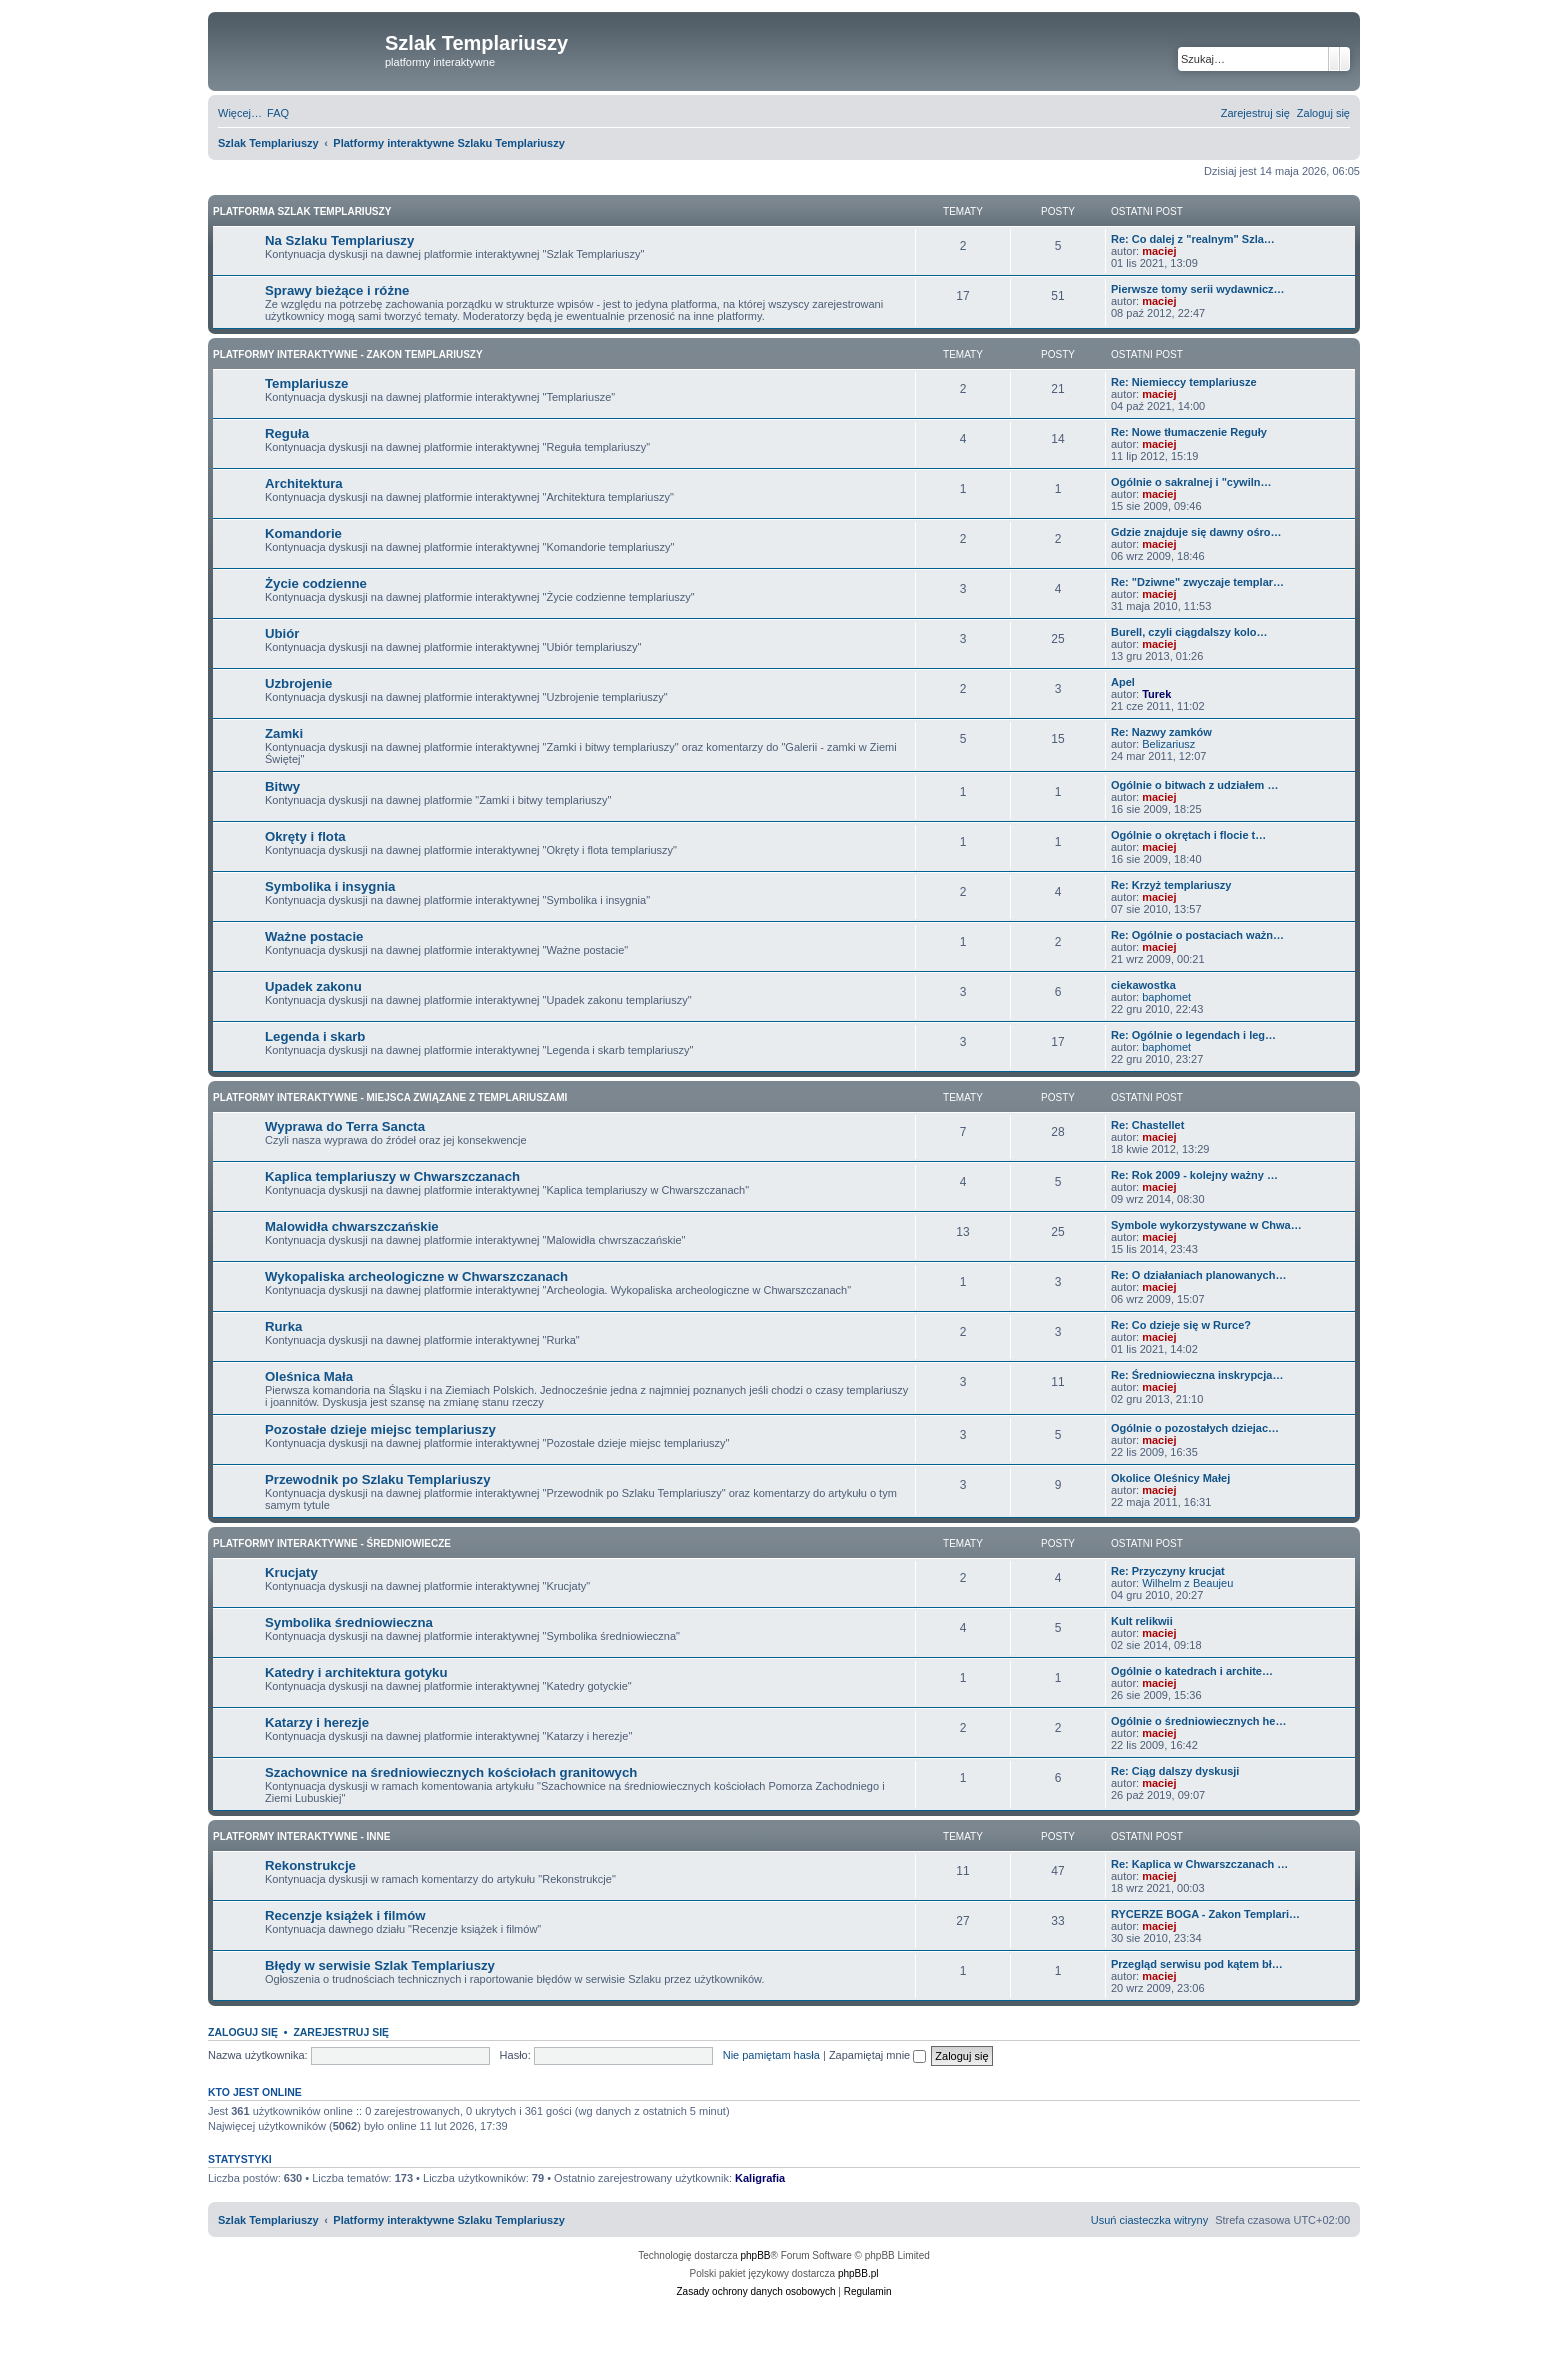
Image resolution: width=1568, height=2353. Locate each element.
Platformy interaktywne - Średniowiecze (332, 1543)
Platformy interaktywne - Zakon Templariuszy (348, 354)
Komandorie (303, 533)
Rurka (283, 1326)
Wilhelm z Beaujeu (1187, 1583)
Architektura (304, 483)
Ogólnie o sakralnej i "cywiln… (1191, 482)
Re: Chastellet (1147, 1125)
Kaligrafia (760, 2178)
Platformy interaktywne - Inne (301, 1836)
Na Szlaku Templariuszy (339, 240)
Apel (1123, 682)
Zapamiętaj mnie (877, 2055)
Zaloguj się (243, 2032)
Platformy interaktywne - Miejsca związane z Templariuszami (390, 1097)
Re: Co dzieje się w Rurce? (1181, 1325)
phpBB (756, 2255)
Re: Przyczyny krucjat (1168, 1571)
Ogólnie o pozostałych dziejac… (1195, 1428)
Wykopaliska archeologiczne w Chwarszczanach (416, 1276)
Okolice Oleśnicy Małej (1170, 1478)
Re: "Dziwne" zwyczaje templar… (1197, 582)
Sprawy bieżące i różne (337, 290)
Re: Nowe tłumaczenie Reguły (1189, 432)
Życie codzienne (316, 583)
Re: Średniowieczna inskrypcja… (1197, 1375)
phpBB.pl (858, 2273)
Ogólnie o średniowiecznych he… (1198, 1721)
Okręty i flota (305, 836)
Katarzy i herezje (317, 1722)
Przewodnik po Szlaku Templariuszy (377, 1479)
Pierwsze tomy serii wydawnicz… (1198, 289)
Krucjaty (291, 1572)
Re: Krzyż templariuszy (1171, 885)
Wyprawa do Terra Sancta (345, 1126)
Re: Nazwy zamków (1161, 732)
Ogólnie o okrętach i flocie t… (1188, 835)
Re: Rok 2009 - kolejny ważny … (1194, 1175)
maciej (1159, 251)
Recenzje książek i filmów (345, 1915)
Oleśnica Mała (309, 1376)
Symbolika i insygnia (330, 886)
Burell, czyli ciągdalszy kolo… (1189, 632)
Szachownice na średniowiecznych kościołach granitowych (451, 1772)
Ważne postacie (314, 936)
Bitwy (282, 786)
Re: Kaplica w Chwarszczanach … (1199, 1864)
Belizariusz (1168, 744)
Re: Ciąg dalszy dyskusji (1175, 1771)
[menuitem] (278, 113)
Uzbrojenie (298, 683)
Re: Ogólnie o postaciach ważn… (1197, 935)
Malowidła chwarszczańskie (352, 1226)
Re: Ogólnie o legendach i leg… (1193, 1035)
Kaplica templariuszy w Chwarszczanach (392, 1176)
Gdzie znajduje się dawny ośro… (1196, 532)
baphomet (1166, 997)
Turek (1156, 694)
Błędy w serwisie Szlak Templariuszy (380, 1965)
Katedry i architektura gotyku (356, 1672)
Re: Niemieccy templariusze (1184, 382)
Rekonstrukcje (310, 1865)
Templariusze (306, 383)
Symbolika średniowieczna (349, 1622)
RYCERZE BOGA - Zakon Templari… (1205, 1914)
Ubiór (282, 633)
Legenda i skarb (315, 1036)
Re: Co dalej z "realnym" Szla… (1193, 239)
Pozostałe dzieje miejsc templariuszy (380, 1429)
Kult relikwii (1142, 1621)
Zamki (284, 733)
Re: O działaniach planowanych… (1198, 1275)
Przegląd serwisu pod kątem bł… (1197, 1964)
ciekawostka (1143, 985)
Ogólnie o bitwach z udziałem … (1194, 785)
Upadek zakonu (313, 986)
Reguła (287, 433)
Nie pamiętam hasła (771, 2055)
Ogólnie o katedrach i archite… (1192, 1671)
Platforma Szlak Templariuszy (302, 211)
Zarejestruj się (341, 2032)
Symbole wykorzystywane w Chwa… (1206, 1225)
